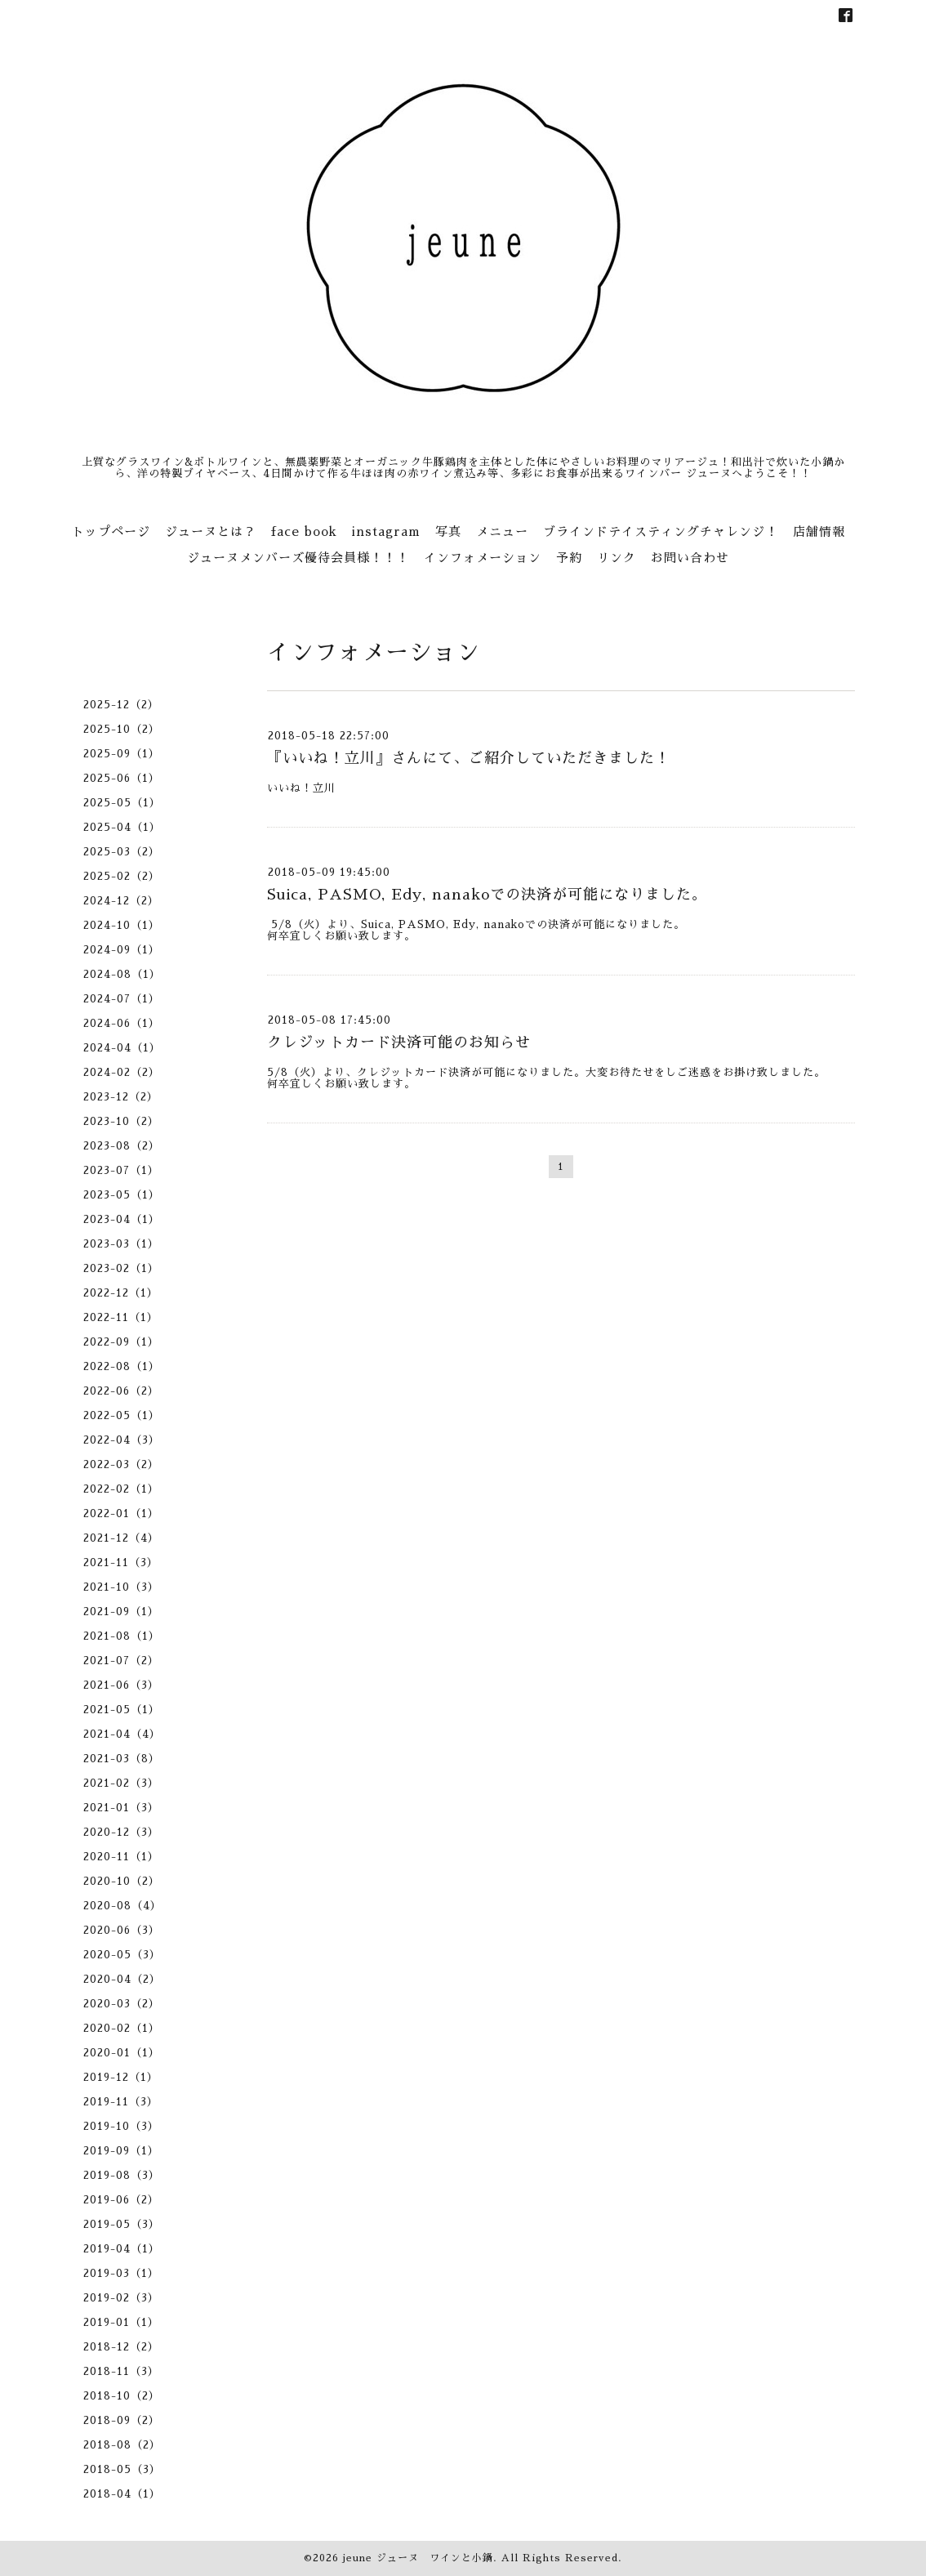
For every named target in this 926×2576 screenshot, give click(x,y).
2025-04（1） (122, 827)
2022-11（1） (120, 1317)
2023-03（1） (121, 1244)
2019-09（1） (121, 2150)
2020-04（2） (122, 1979)
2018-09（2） (121, 2420)
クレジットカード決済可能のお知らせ (399, 1042)
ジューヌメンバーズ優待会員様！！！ (298, 557)
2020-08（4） (122, 1905)
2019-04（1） (121, 2248)
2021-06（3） (121, 1685)
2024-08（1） (122, 974)
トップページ (111, 531)
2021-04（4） (122, 1734)
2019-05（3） (121, 2224)
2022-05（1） (121, 1415)
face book (304, 531)
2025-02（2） (121, 876)
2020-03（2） (121, 2003)
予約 (569, 557)
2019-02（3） (121, 2298)
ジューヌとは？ (210, 531)
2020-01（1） (121, 2052)
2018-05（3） (122, 2469)
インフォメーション (482, 557)
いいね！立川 (301, 788)
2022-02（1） (121, 1489)
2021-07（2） (121, 1660)
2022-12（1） (120, 1293)
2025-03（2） (121, 851)
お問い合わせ (690, 557)
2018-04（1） (122, 2494)
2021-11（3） (120, 1562)
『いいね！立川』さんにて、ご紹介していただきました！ (468, 758)
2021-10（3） (121, 1587)
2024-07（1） (121, 998)
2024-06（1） (121, 1023)
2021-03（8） (121, 1758)
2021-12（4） (121, 1538)
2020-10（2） (121, 1881)
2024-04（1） (122, 1047)
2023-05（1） (121, 1195)
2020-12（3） (121, 1832)
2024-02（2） (121, 1072)
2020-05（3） (122, 1954)
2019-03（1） (121, 2273)
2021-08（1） (121, 1636)
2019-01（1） (121, 2322)
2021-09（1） (121, 1611)
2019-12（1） (120, 2077)
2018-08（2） (122, 2445)
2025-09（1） (121, 753)
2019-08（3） (121, 2175)
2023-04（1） (121, 1219)
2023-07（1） (121, 1170)
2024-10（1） (121, 925)
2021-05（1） (121, 1709)
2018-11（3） (121, 2371)
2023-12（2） (120, 1097)
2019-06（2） (121, 2199)
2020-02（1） (121, 2028)
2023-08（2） (121, 1146)
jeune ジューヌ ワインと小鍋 (418, 2558)
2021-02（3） (121, 1783)
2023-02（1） (121, 1268)
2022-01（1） (121, 1513)
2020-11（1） (121, 1856)
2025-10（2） (121, 729)
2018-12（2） (121, 2347)
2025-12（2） (121, 704)
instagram (386, 531)
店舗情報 (819, 531)
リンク (616, 557)
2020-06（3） (121, 1930)
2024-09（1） (121, 949)
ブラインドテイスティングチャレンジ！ (660, 531)
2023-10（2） (121, 1121)
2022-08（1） (121, 1366)
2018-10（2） (121, 2396)
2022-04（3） (121, 1440)
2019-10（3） (121, 2126)
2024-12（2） (121, 900)
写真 (448, 531)
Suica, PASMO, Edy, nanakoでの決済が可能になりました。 (487, 894)
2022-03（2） (121, 1464)
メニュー (502, 531)
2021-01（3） (121, 1807)
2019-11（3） (120, 2101)
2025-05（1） (122, 802)
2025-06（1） (121, 778)
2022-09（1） (121, 1342)
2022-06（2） (121, 1391)
